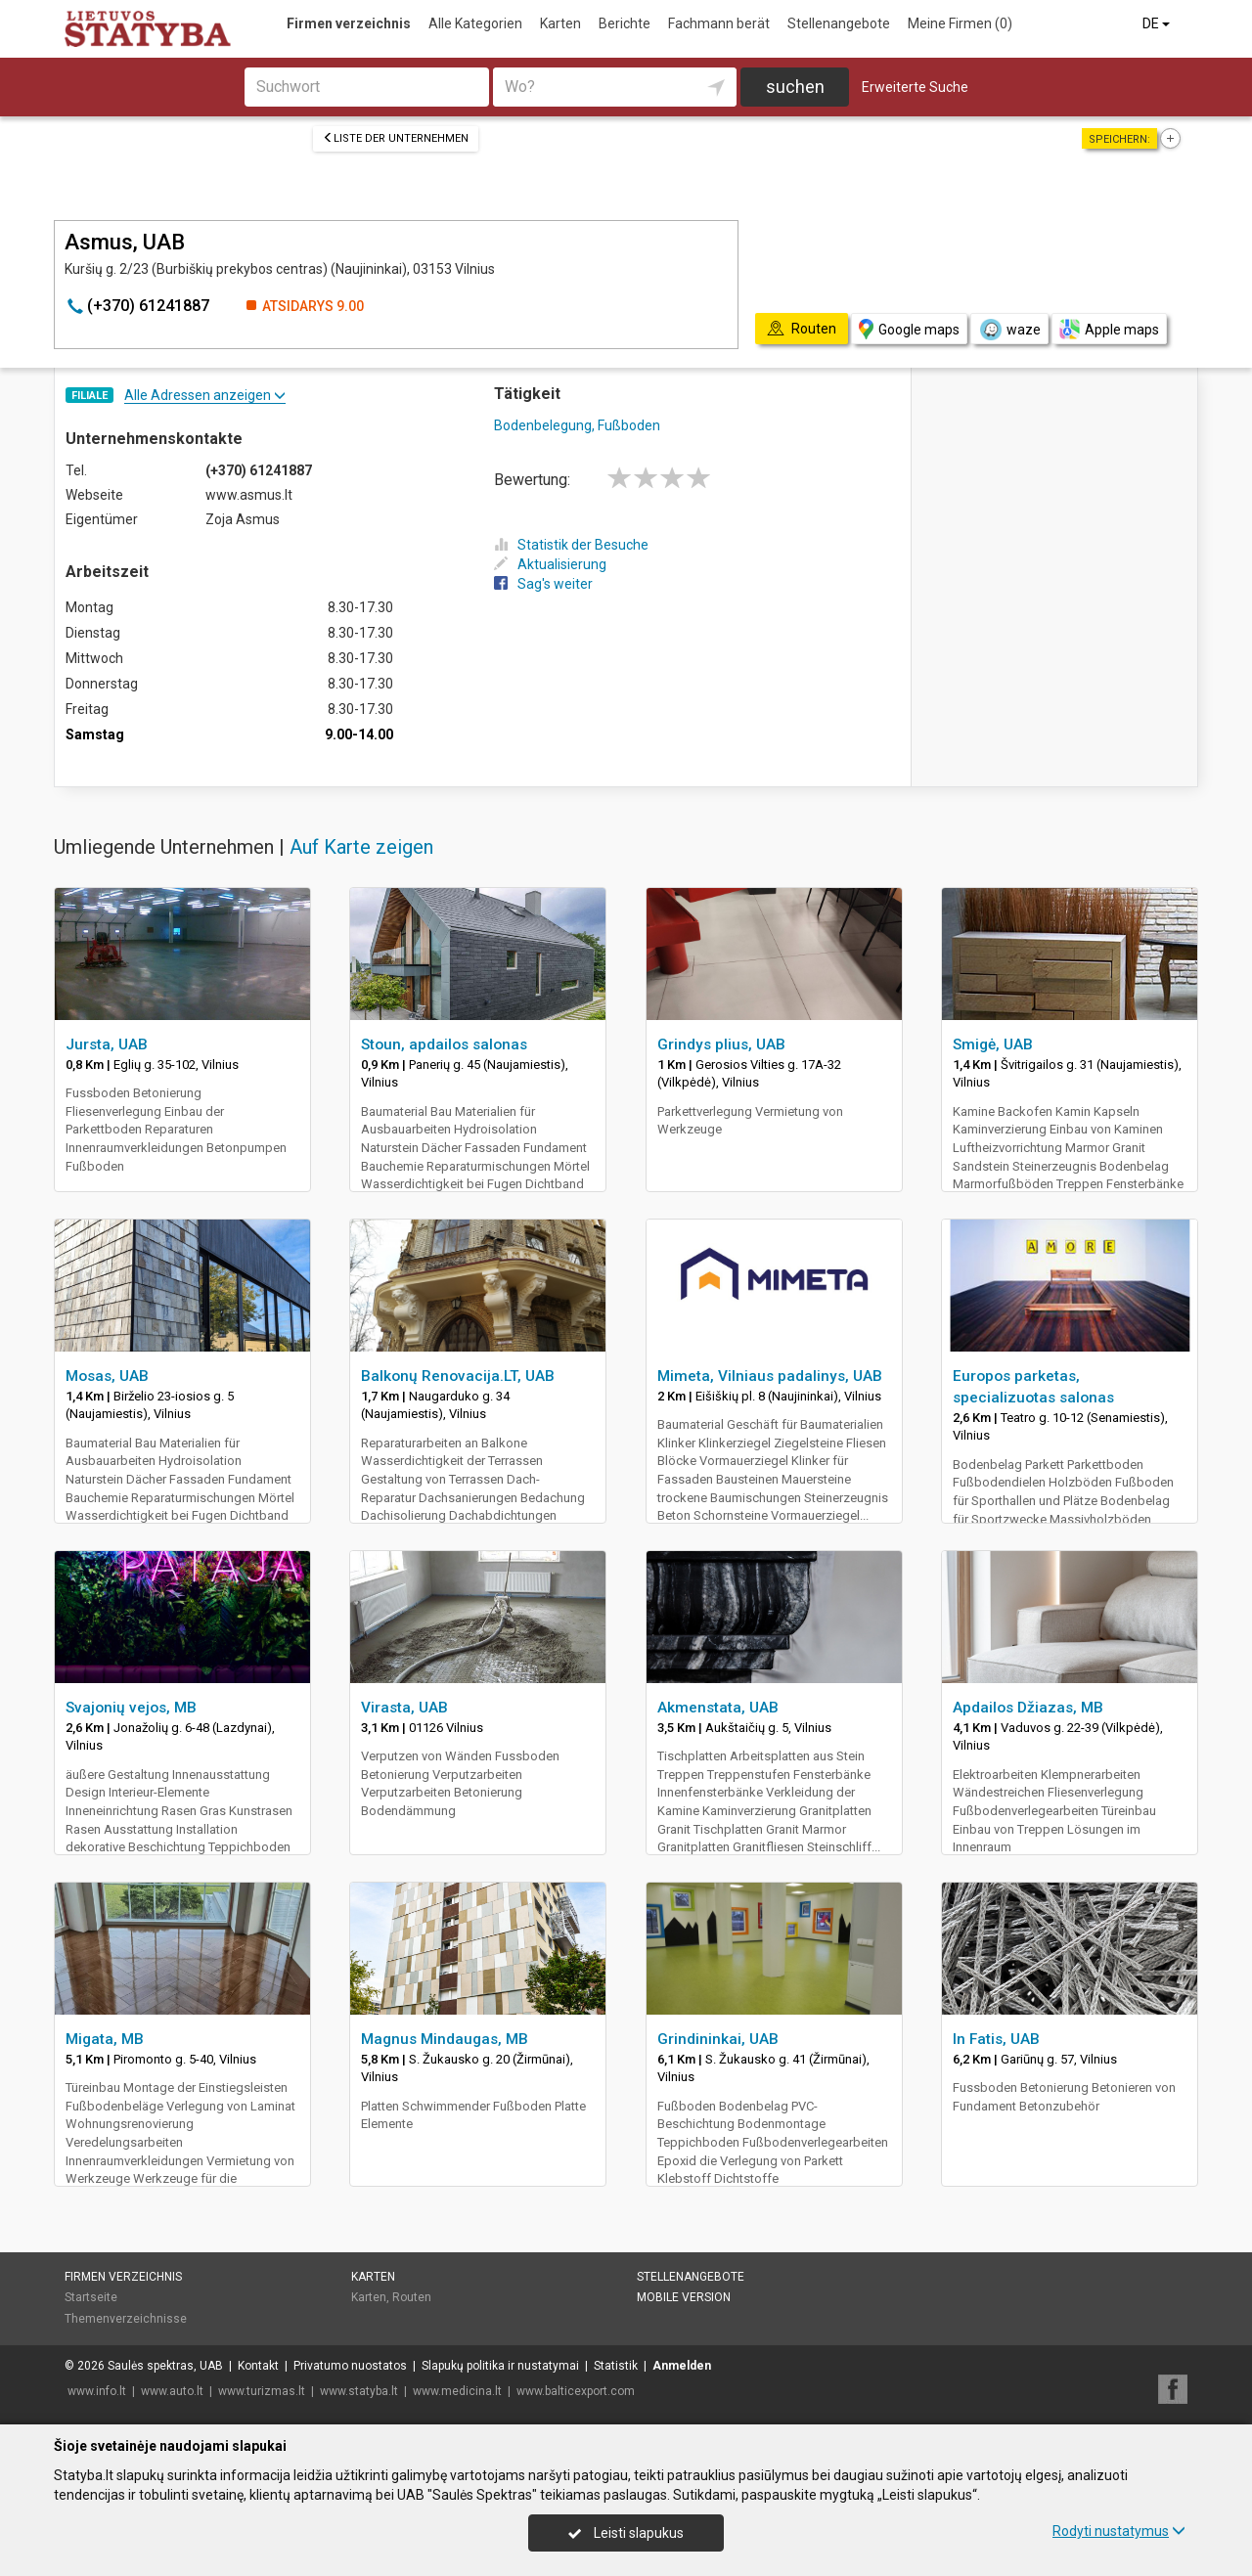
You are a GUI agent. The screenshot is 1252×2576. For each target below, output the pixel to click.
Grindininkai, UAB (718, 2039)
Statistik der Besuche (571, 545)
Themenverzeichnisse (126, 2319)
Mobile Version (684, 2297)
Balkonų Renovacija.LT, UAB (458, 1376)
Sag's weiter (543, 584)
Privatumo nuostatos (350, 2366)
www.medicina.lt (457, 2391)
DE (1157, 23)
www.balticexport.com (575, 2391)
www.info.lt (96, 2391)
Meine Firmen (960, 23)
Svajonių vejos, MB (131, 1707)
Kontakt (258, 2366)
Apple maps (1109, 329)
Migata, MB (105, 2039)
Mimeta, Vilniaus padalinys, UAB (769, 1376)
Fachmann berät (719, 23)
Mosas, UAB (107, 1376)
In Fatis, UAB (996, 2039)
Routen (411, 2297)
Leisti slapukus (626, 2533)
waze (1009, 329)
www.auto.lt (172, 2391)
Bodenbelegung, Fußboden (577, 425)
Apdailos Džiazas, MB (1028, 1707)
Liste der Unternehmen (396, 138)
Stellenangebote (838, 23)
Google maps (909, 329)
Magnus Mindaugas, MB (444, 2039)
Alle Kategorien (475, 23)
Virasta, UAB (404, 1707)
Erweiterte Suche (915, 87)
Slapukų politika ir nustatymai (500, 2366)
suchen (795, 86)
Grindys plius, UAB (721, 1044)
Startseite (91, 2297)
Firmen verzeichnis (349, 23)
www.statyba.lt (359, 2391)
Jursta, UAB (107, 1044)
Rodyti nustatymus (1118, 2531)
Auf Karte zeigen (361, 847)
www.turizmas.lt (261, 2391)
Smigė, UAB (993, 1044)
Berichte (624, 23)
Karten (560, 23)
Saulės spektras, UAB (165, 2366)
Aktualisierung (550, 564)
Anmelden (681, 2366)
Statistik (616, 2366)
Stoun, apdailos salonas (444, 1044)
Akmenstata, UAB (718, 1707)
